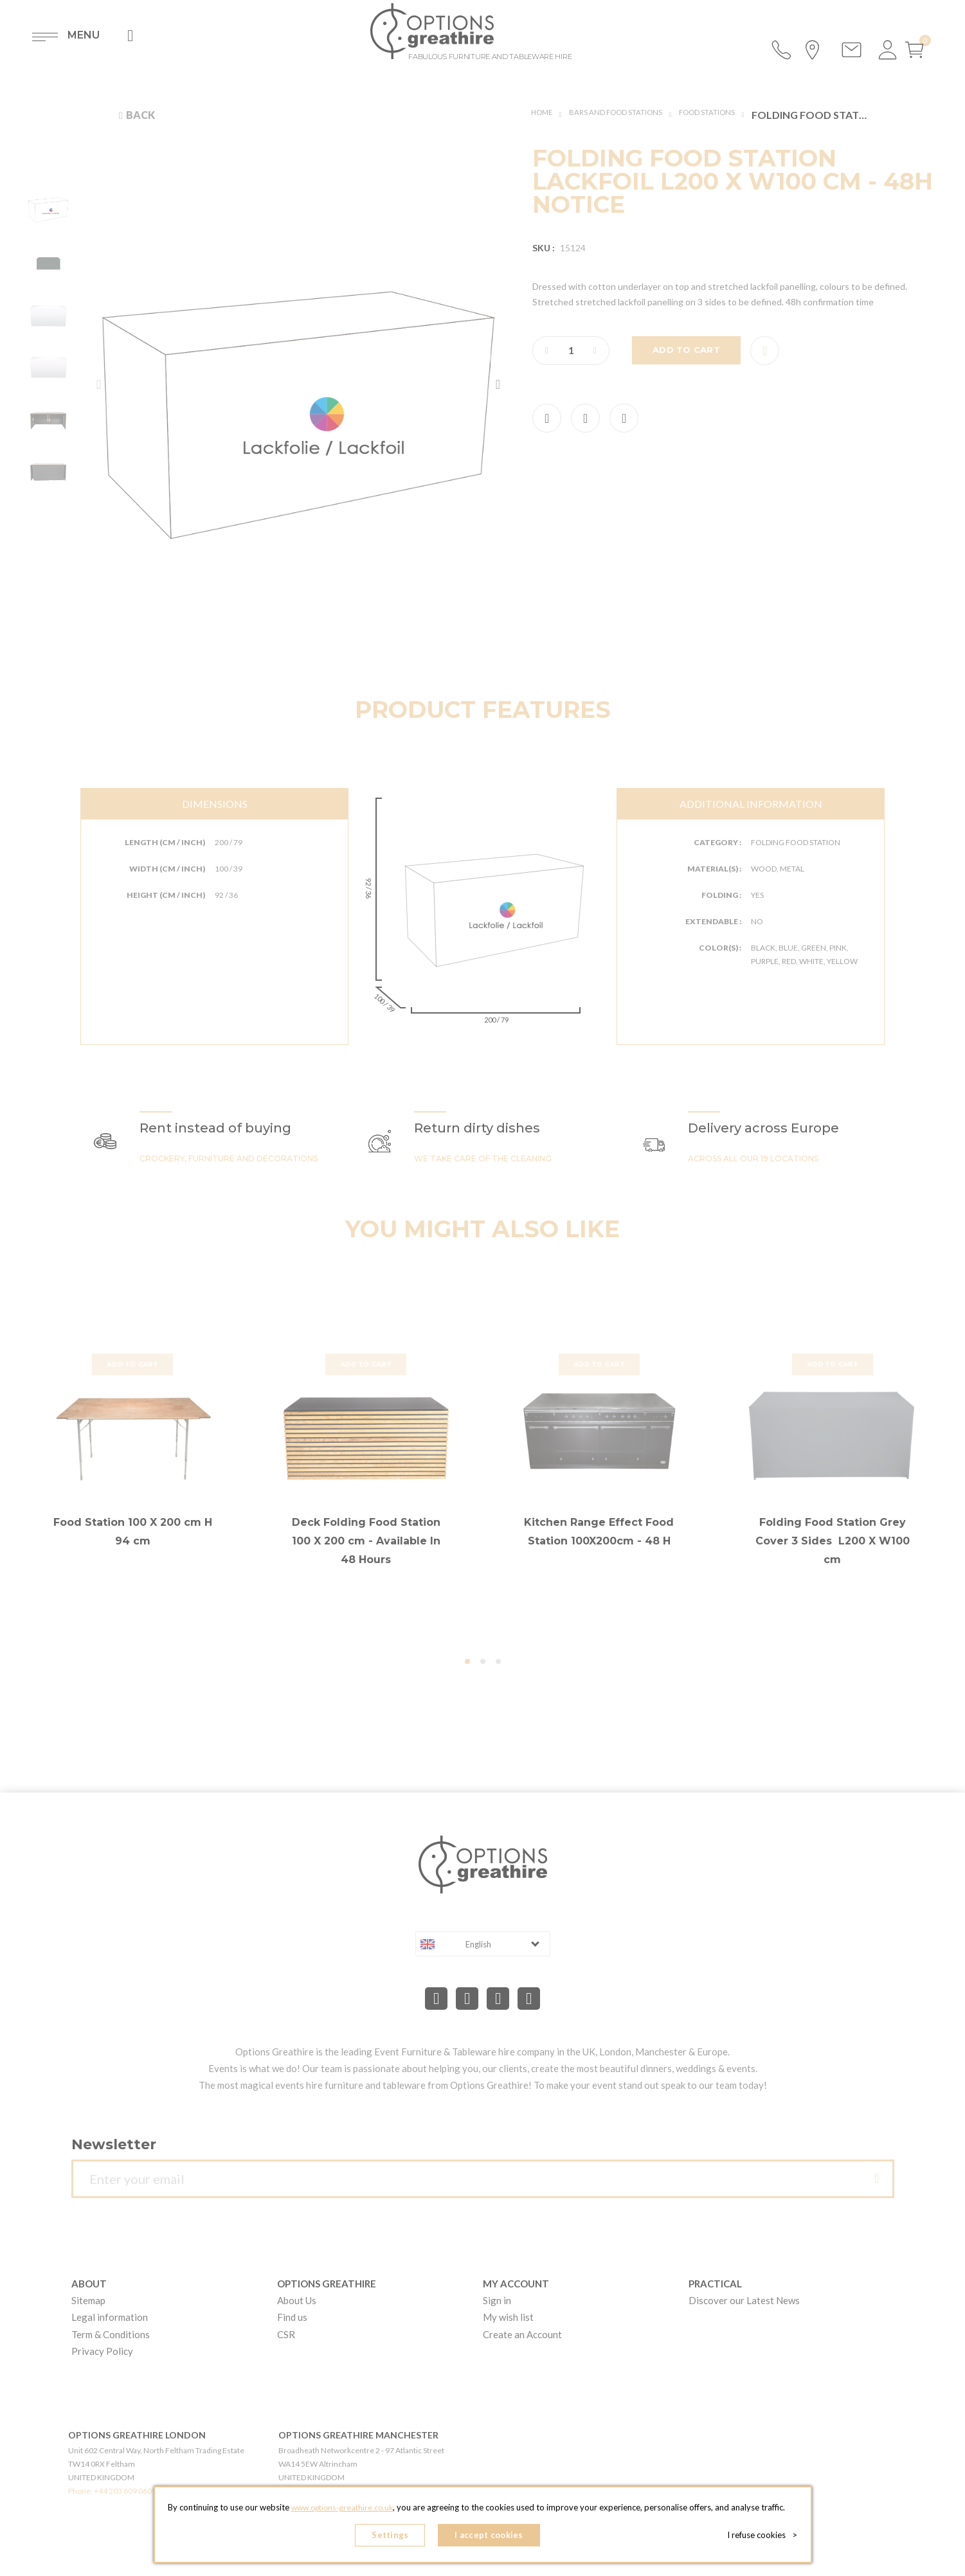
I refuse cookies (766, 2537)
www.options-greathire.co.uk (342, 2512)
